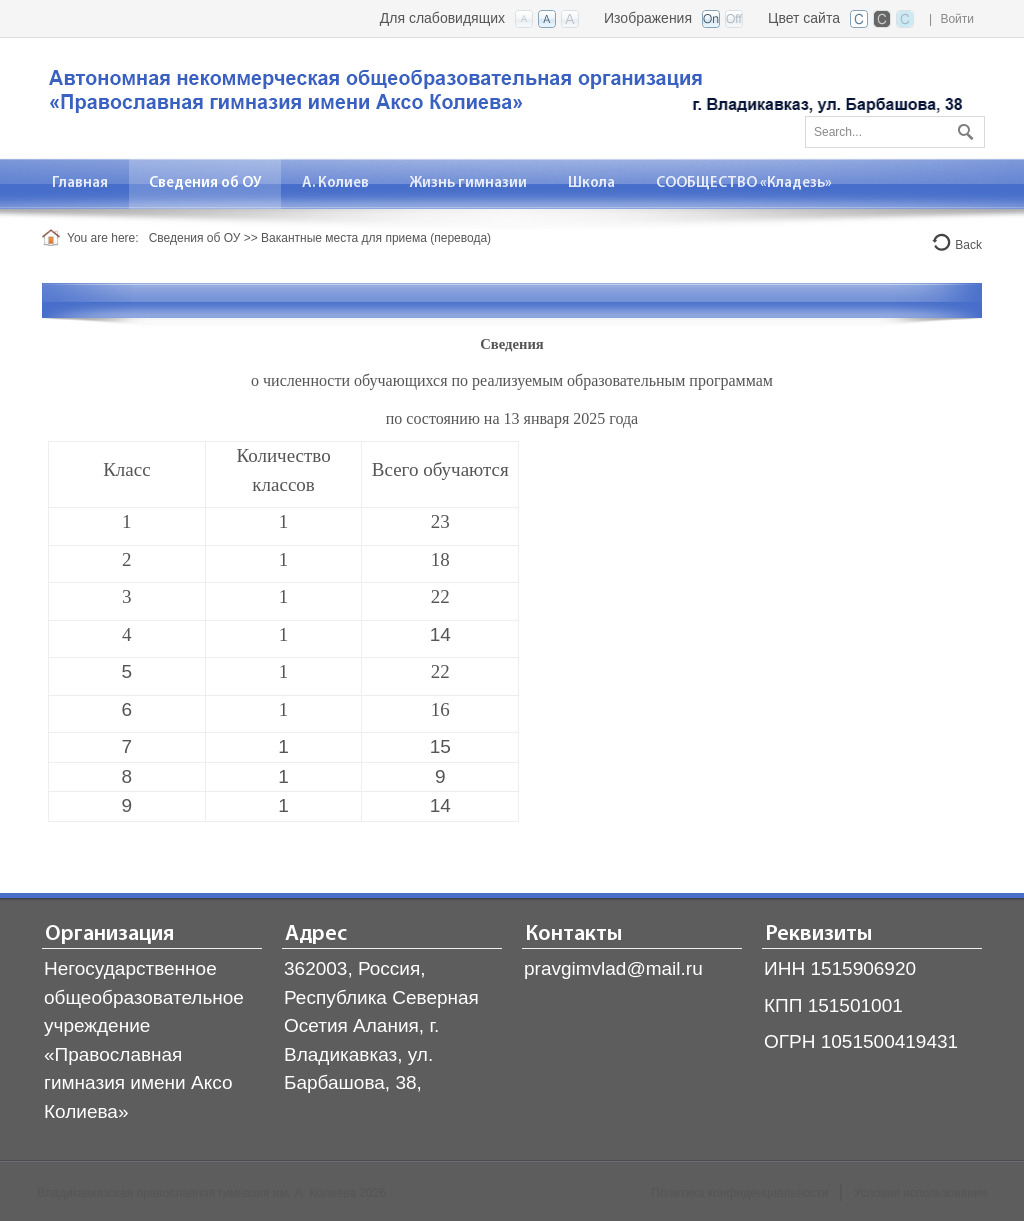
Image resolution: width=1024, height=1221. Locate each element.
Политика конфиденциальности (739, 1193)
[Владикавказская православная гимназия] (502, 96)
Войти (957, 19)
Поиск (963, 128)
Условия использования (920, 1193)
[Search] (895, 132)
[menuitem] (80, 183)
